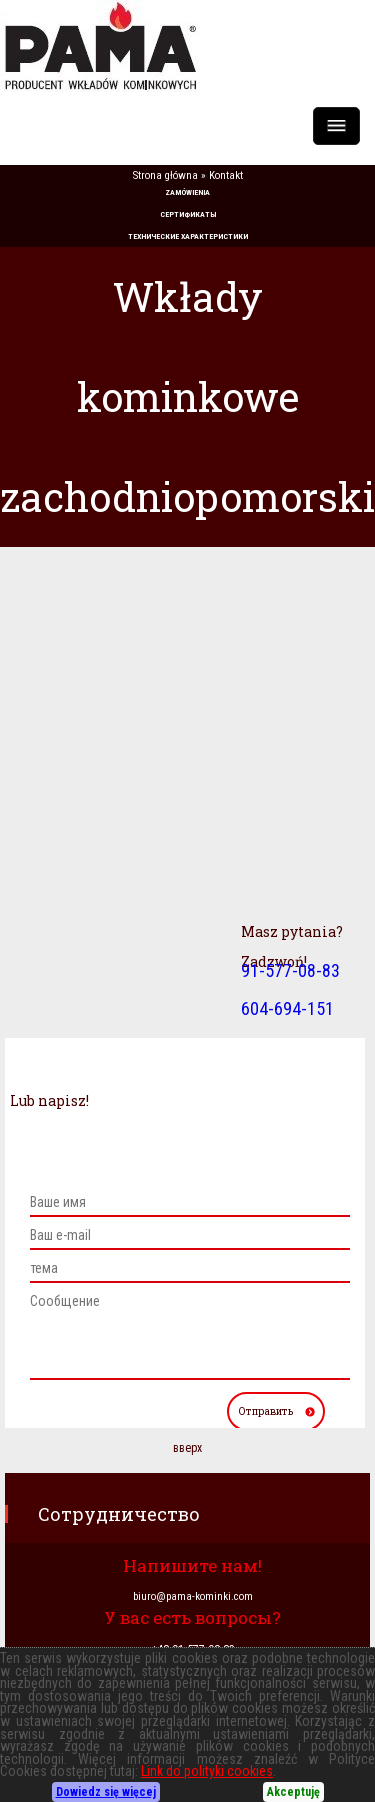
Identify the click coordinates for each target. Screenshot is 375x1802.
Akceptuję (293, 1792)
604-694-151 (287, 1008)
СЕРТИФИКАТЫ (188, 214)
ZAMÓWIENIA (187, 192)
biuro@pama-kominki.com (193, 1596)
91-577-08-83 (290, 970)
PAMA (187, 46)
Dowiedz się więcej (106, 1792)
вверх (187, 1448)
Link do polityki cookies (207, 1771)
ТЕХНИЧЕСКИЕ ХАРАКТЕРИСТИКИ (188, 236)
